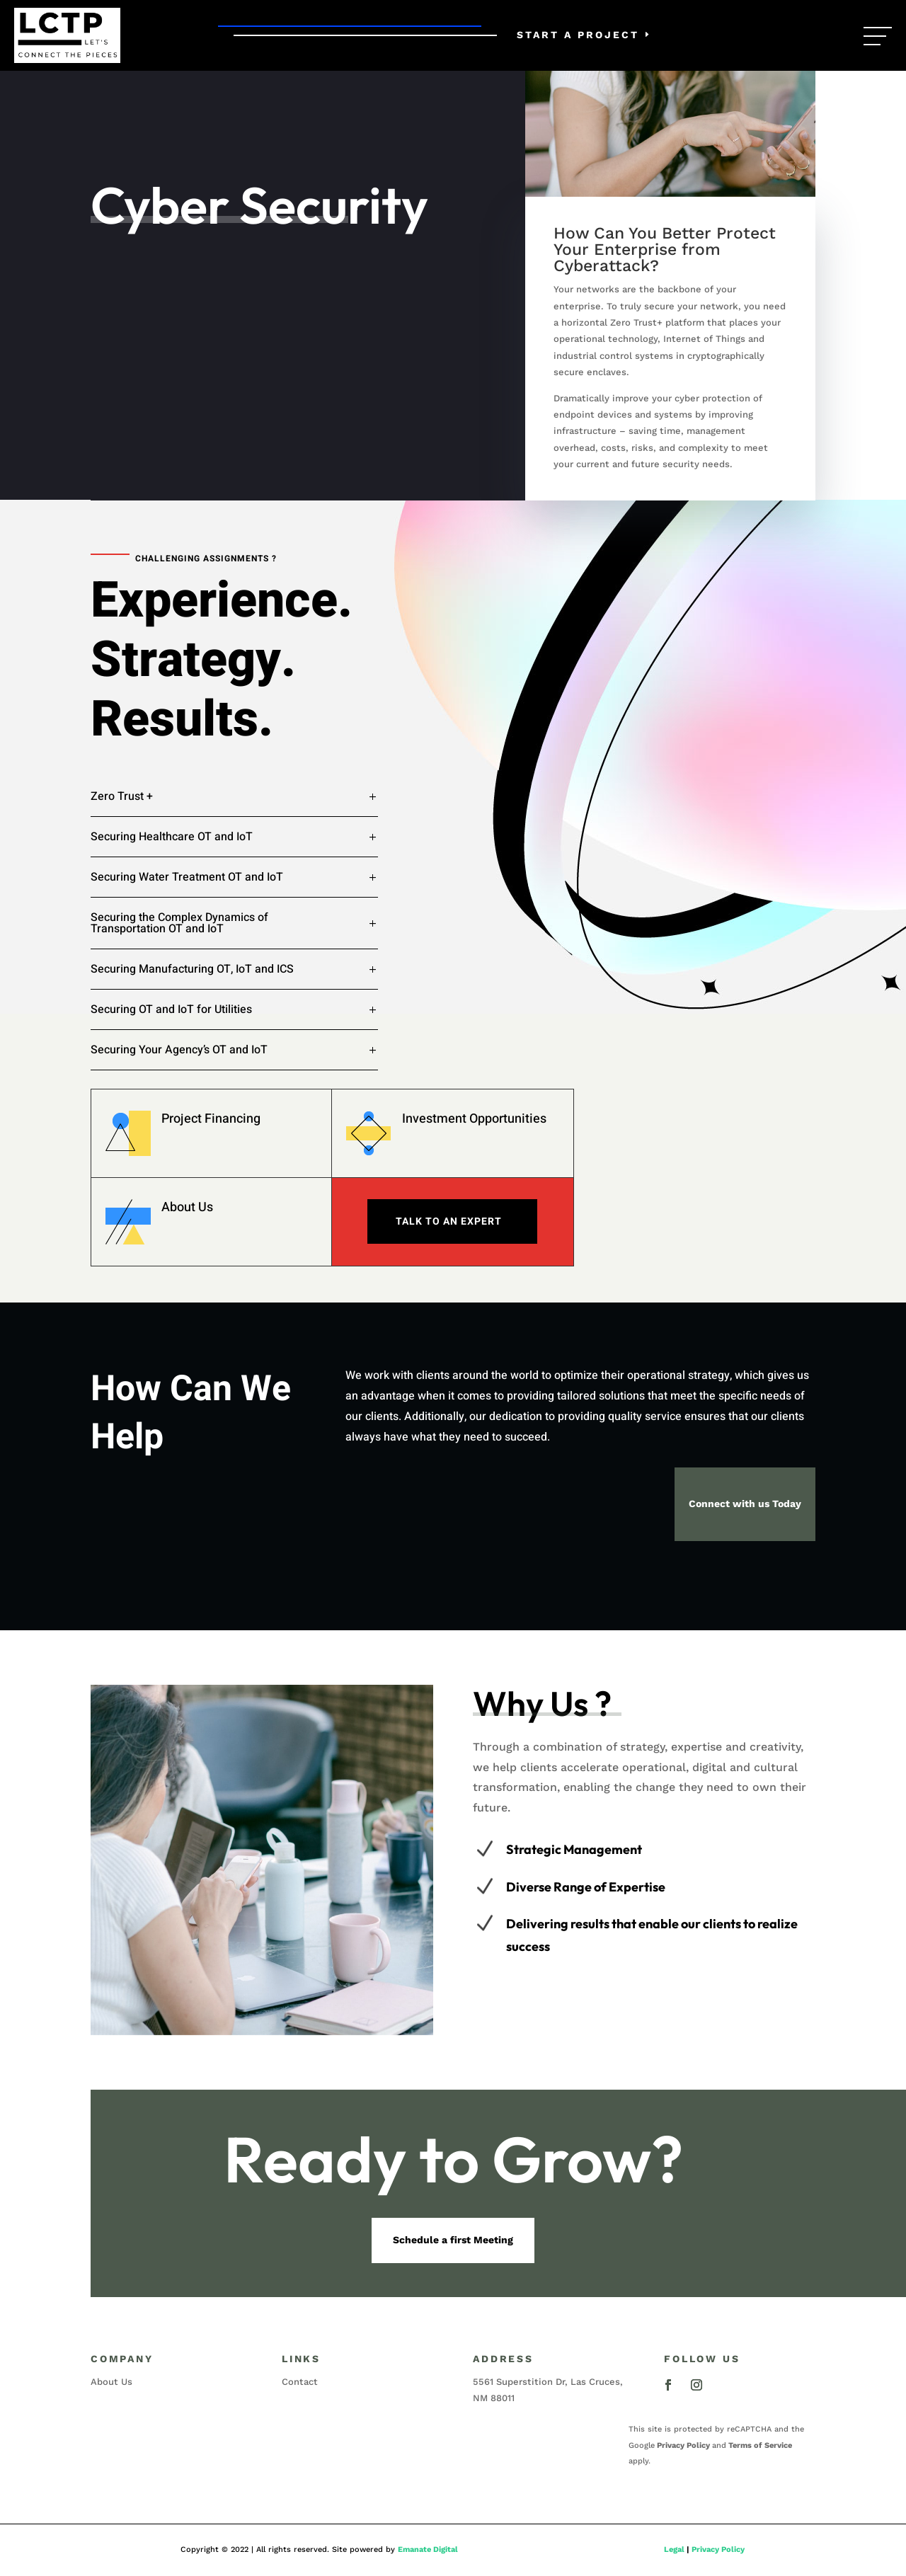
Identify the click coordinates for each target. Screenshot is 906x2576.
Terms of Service (760, 2445)
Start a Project (578, 34)
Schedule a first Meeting (453, 2239)
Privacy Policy (683, 2445)
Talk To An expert (449, 1221)
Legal (674, 2549)
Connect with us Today (745, 1503)
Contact (300, 2381)
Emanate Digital (428, 2549)
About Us (187, 1207)
